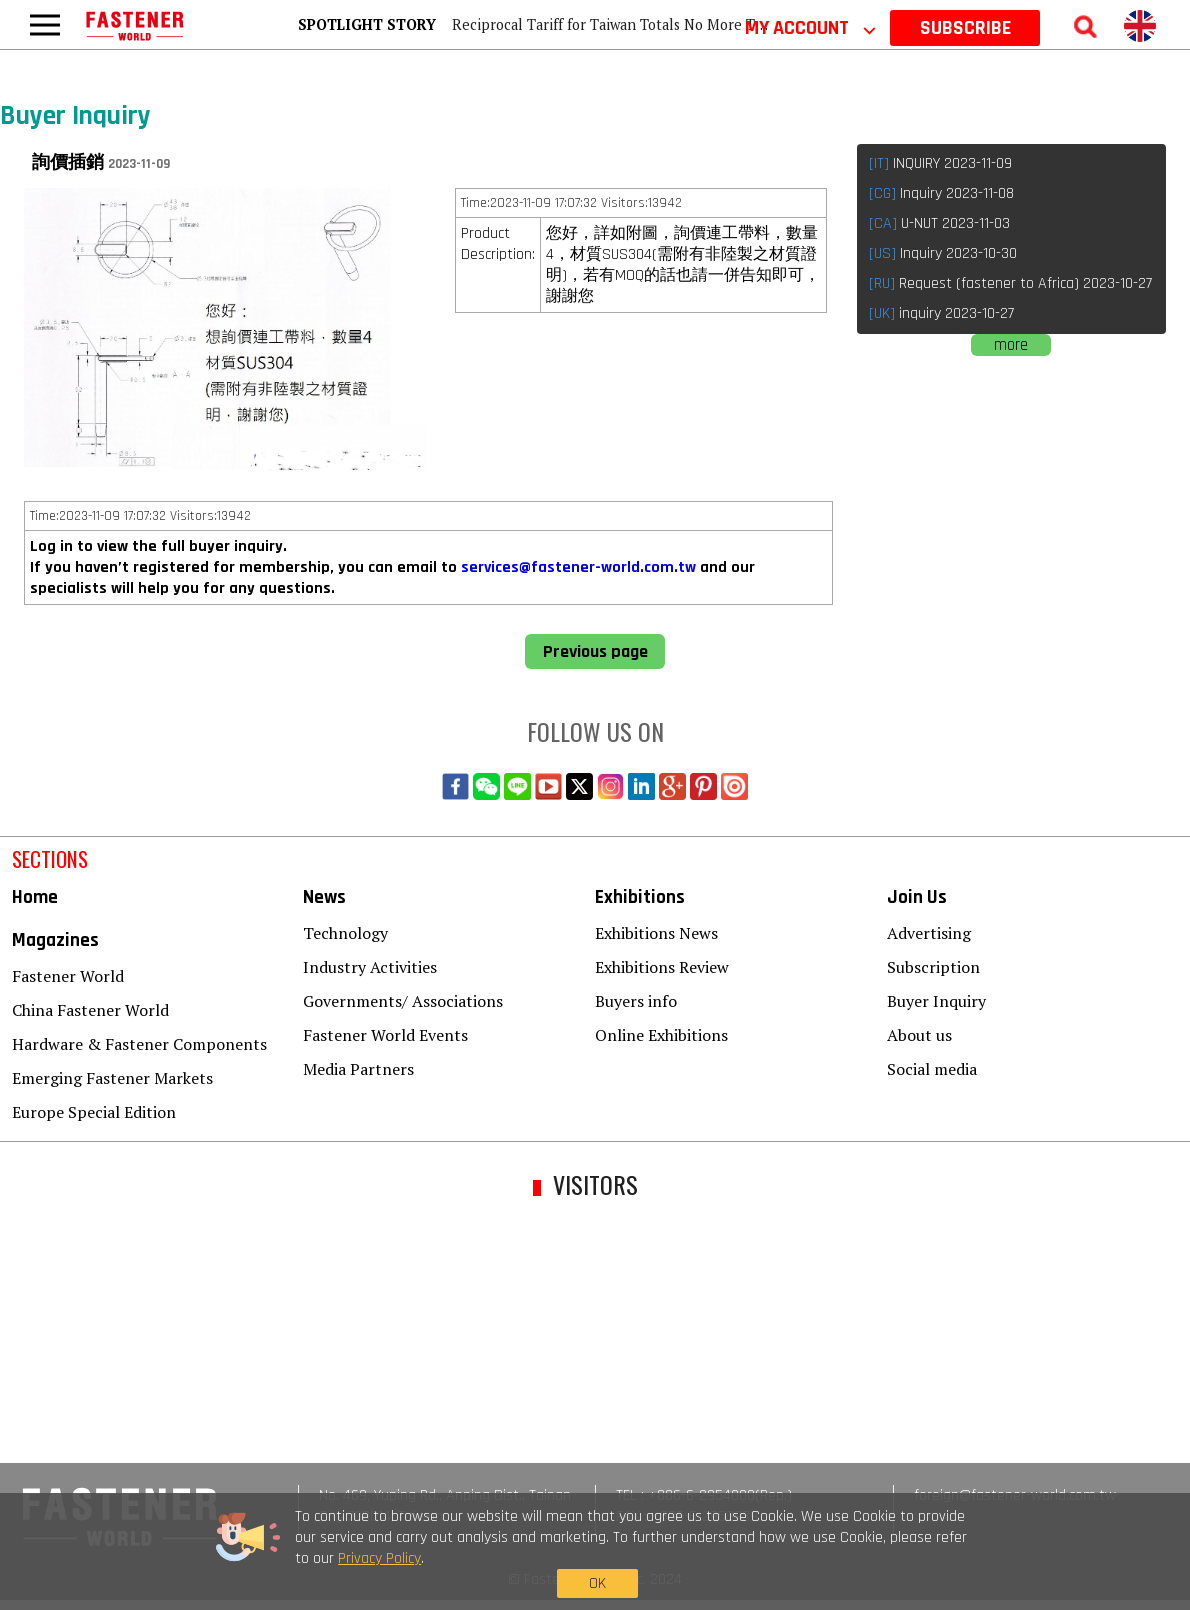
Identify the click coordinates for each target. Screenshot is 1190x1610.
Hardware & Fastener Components (139, 1044)
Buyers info (636, 1001)
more (1011, 345)
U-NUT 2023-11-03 (939, 223)
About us (919, 1035)
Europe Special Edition (94, 1112)
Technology (345, 933)
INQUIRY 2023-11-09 (940, 163)
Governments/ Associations (403, 1001)
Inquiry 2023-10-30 (943, 253)
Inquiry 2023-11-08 (941, 193)
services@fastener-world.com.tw (578, 567)
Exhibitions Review (662, 967)
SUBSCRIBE (965, 28)
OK (917, 1566)
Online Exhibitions (661, 1035)
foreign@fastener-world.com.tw (1015, 1495)
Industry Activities (370, 967)
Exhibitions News (656, 933)
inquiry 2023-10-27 (941, 313)
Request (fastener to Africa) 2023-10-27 (1010, 283)
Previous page (595, 651)
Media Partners (358, 1069)
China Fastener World (90, 1010)
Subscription (933, 967)
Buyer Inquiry (936, 1001)
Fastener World (68, 976)
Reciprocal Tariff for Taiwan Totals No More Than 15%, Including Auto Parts (703, 24)
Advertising (929, 933)
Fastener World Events (385, 1035)
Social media (932, 1069)
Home (35, 897)
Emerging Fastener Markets (112, 1078)
